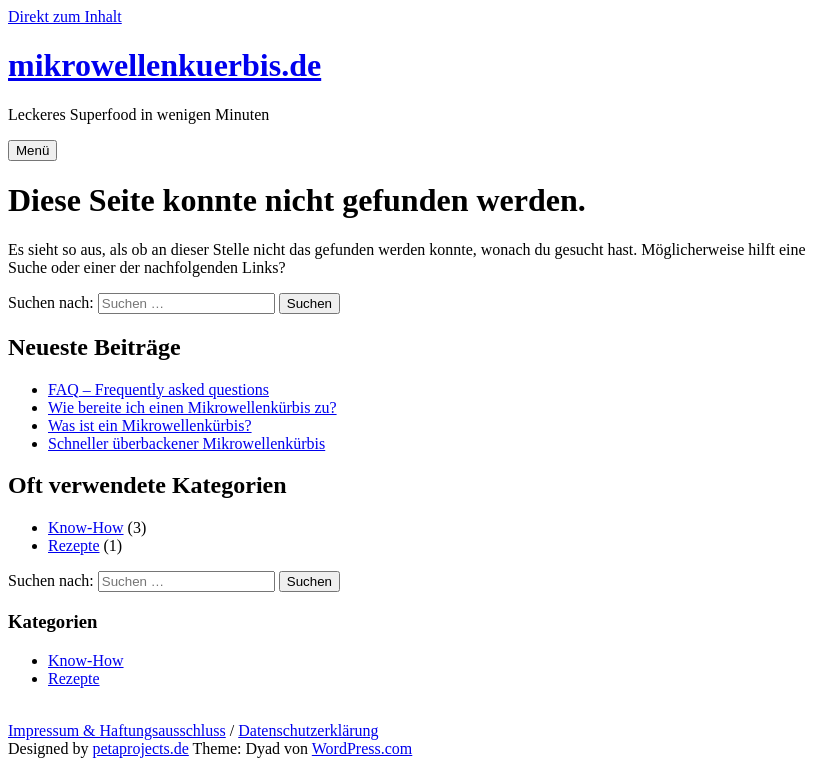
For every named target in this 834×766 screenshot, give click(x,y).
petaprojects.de (140, 748)
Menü (32, 150)
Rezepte (74, 545)
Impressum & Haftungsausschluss (117, 730)
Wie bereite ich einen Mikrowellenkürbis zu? (192, 407)
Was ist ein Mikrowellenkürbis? (150, 425)
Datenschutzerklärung (308, 730)
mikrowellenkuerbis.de (164, 65)
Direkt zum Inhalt (65, 16)
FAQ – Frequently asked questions (158, 389)
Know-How (86, 527)
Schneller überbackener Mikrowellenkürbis (186, 443)
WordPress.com (362, 748)
